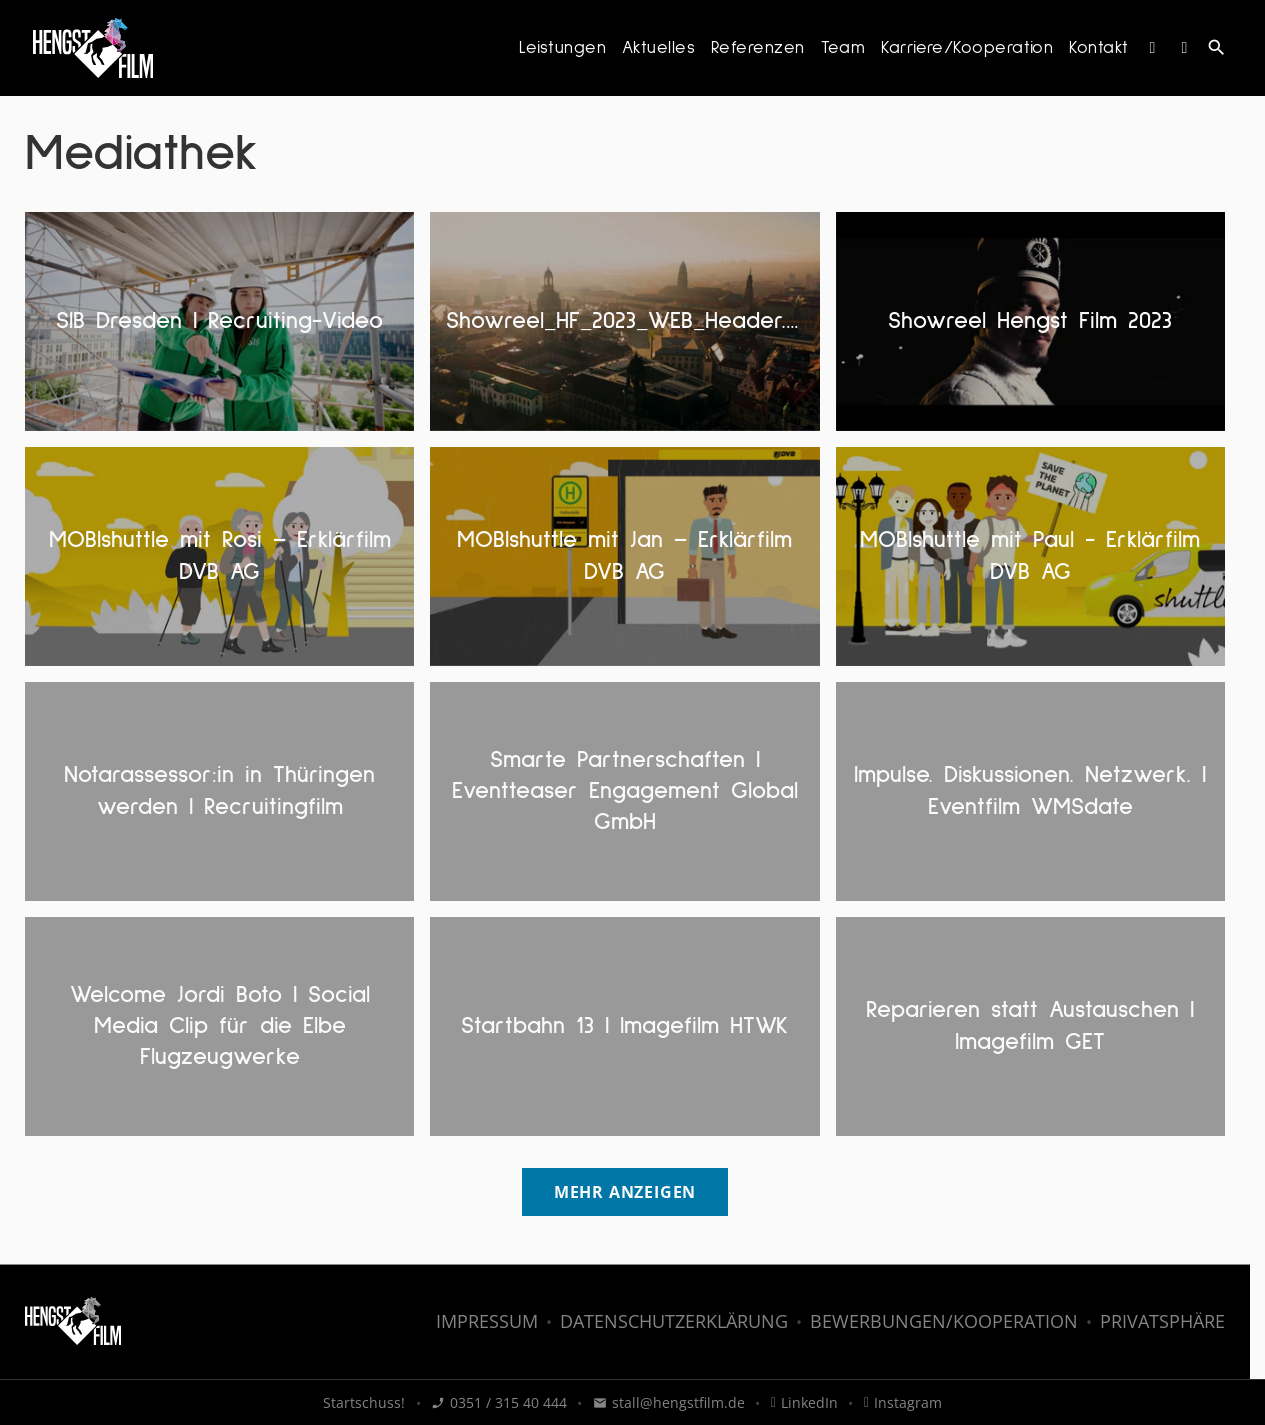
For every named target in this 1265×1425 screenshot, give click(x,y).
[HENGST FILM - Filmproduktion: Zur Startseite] (93, 48)
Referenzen (758, 48)
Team (843, 48)
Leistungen (562, 48)
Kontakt (1098, 48)
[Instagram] (1153, 48)
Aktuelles (658, 48)
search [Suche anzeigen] (1216, 47)
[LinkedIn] (1185, 48)
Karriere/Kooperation (967, 48)
